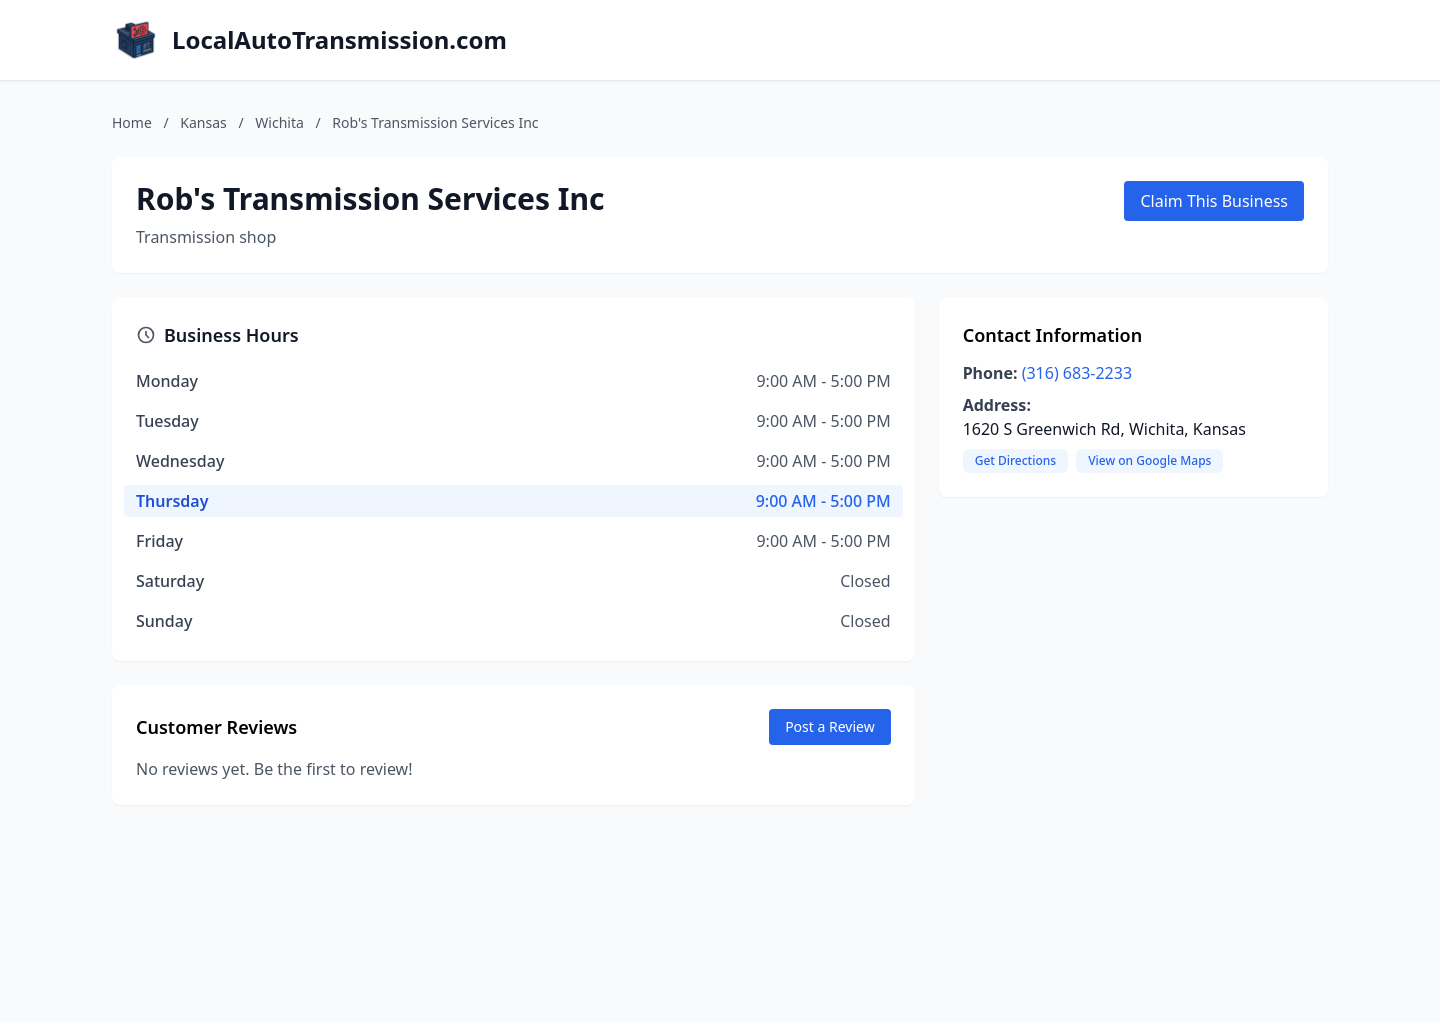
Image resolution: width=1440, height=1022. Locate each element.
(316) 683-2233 (1077, 373)
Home (132, 122)
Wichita (279, 122)
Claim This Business (1214, 201)
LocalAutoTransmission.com (339, 40)
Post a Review (830, 726)
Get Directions (1015, 460)
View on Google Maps (1149, 460)
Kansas (203, 122)
